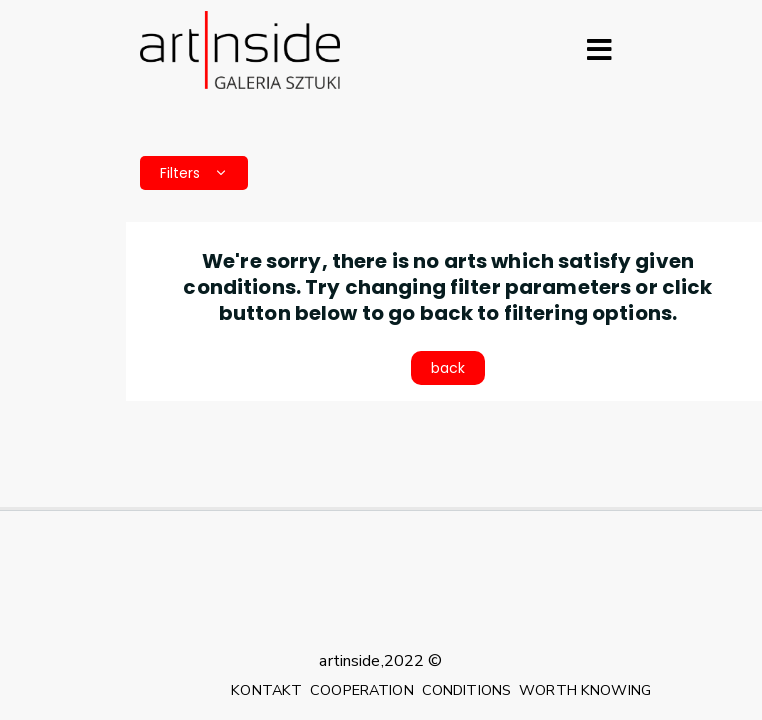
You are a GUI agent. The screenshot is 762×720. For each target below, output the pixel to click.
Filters (194, 173)
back (448, 368)
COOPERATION (362, 690)
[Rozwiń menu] (599, 50)
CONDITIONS (466, 690)
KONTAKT (266, 690)
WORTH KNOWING (585, 690)
